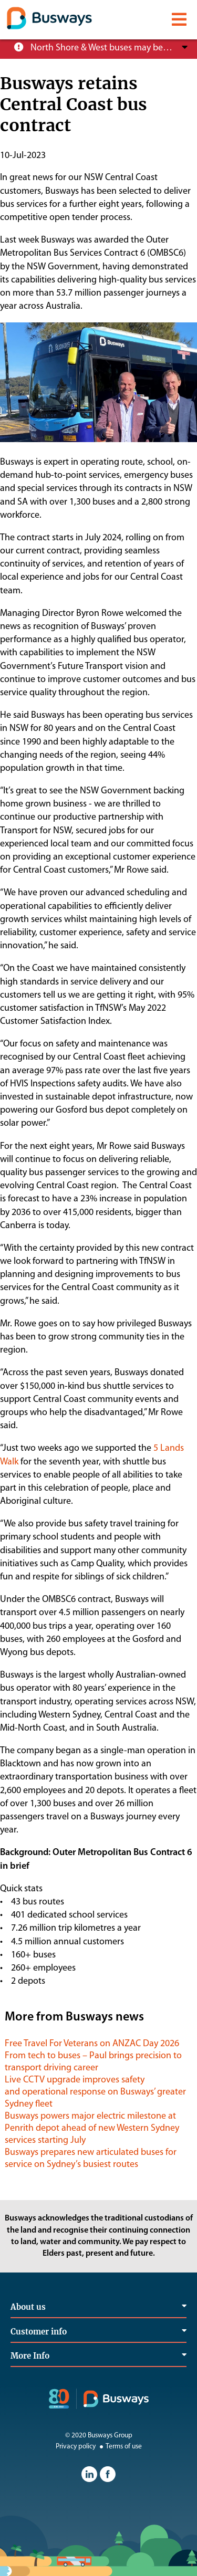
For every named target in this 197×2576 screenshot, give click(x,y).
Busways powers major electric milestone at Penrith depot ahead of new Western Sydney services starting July (92, 2128)
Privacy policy (76, 2446)
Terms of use (119, 2446)
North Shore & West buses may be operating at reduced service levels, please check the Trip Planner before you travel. (101, 48)
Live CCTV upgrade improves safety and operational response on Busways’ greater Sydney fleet (95, 2092)
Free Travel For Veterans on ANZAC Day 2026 (92, 2044)
